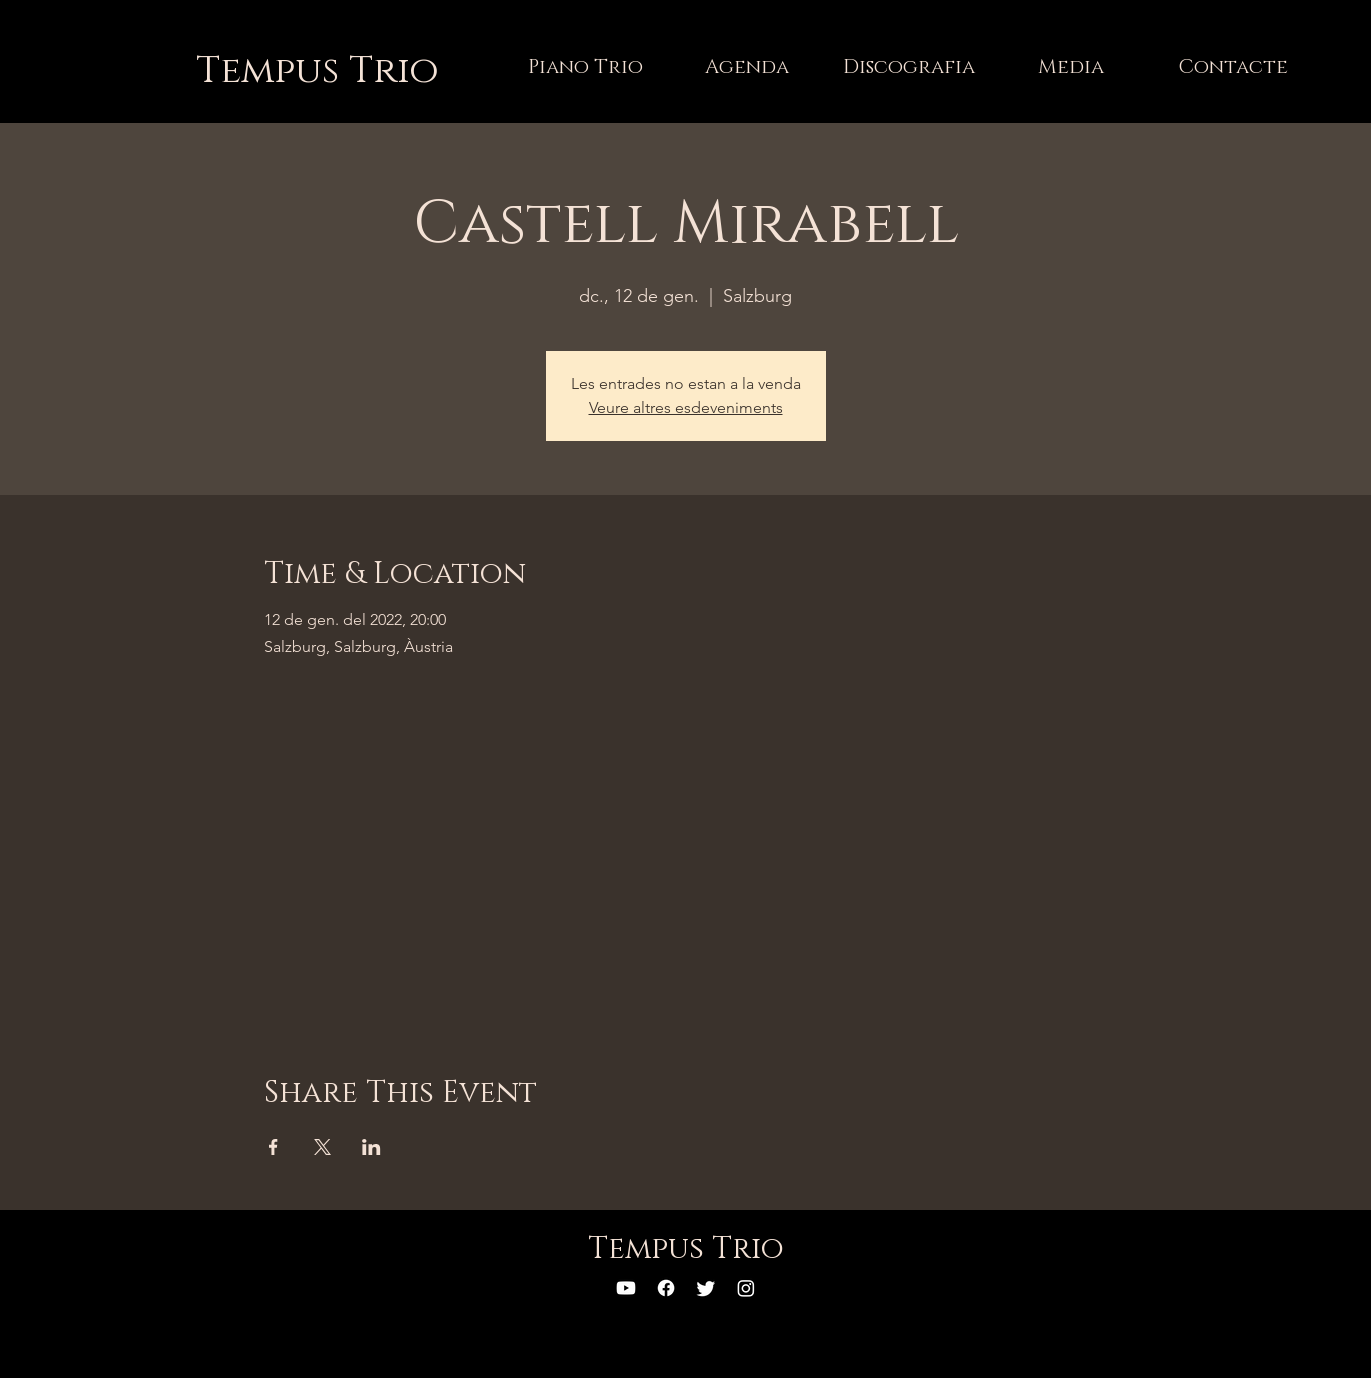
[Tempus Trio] (317, 70)
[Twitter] (706, 1288)
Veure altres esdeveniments (686, 407)
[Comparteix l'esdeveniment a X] (322, 1147)
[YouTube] (626, 1288)
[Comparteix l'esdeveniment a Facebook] (273, 1147)
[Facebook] (666, 1288)
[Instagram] (746, 1288)
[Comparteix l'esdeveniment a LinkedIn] (371, 1147)
